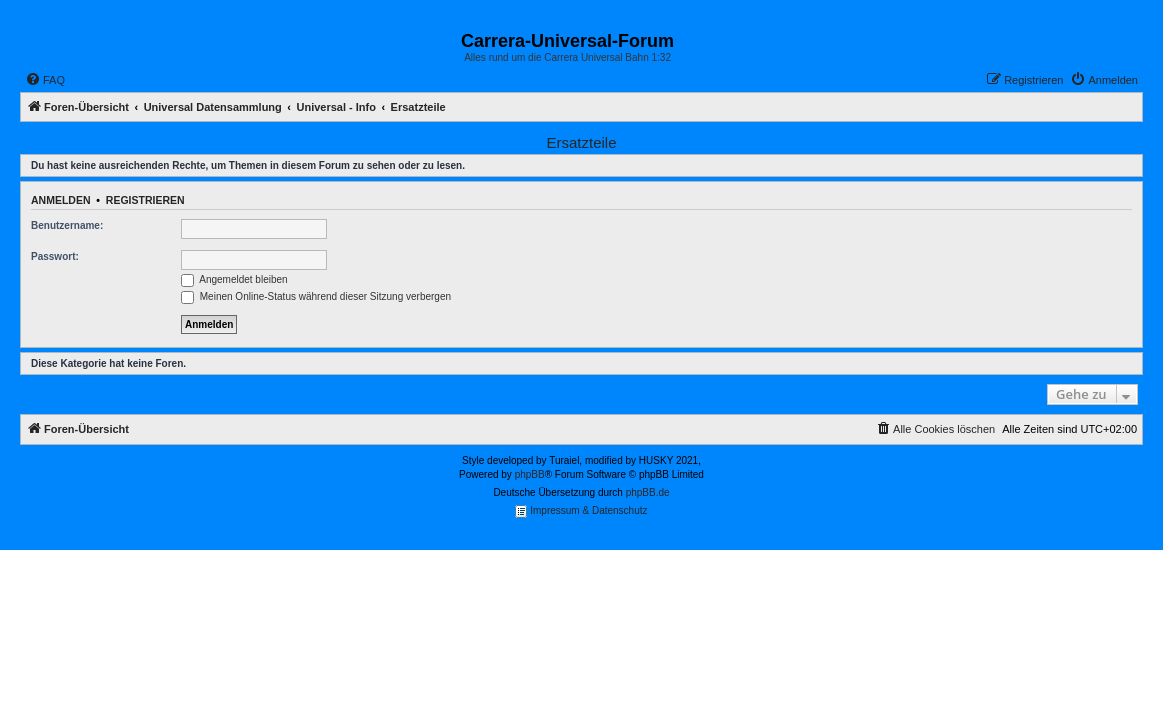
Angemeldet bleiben (234, 279)
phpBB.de (648, 492)
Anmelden (61, 200)
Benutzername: (67, 225)
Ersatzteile (581, 142)
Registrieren (145, 200)
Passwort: (55, 256)
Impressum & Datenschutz (581, 511)
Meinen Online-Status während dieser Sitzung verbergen (316, 296)
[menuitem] (45, 80)
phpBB (530, 474)
